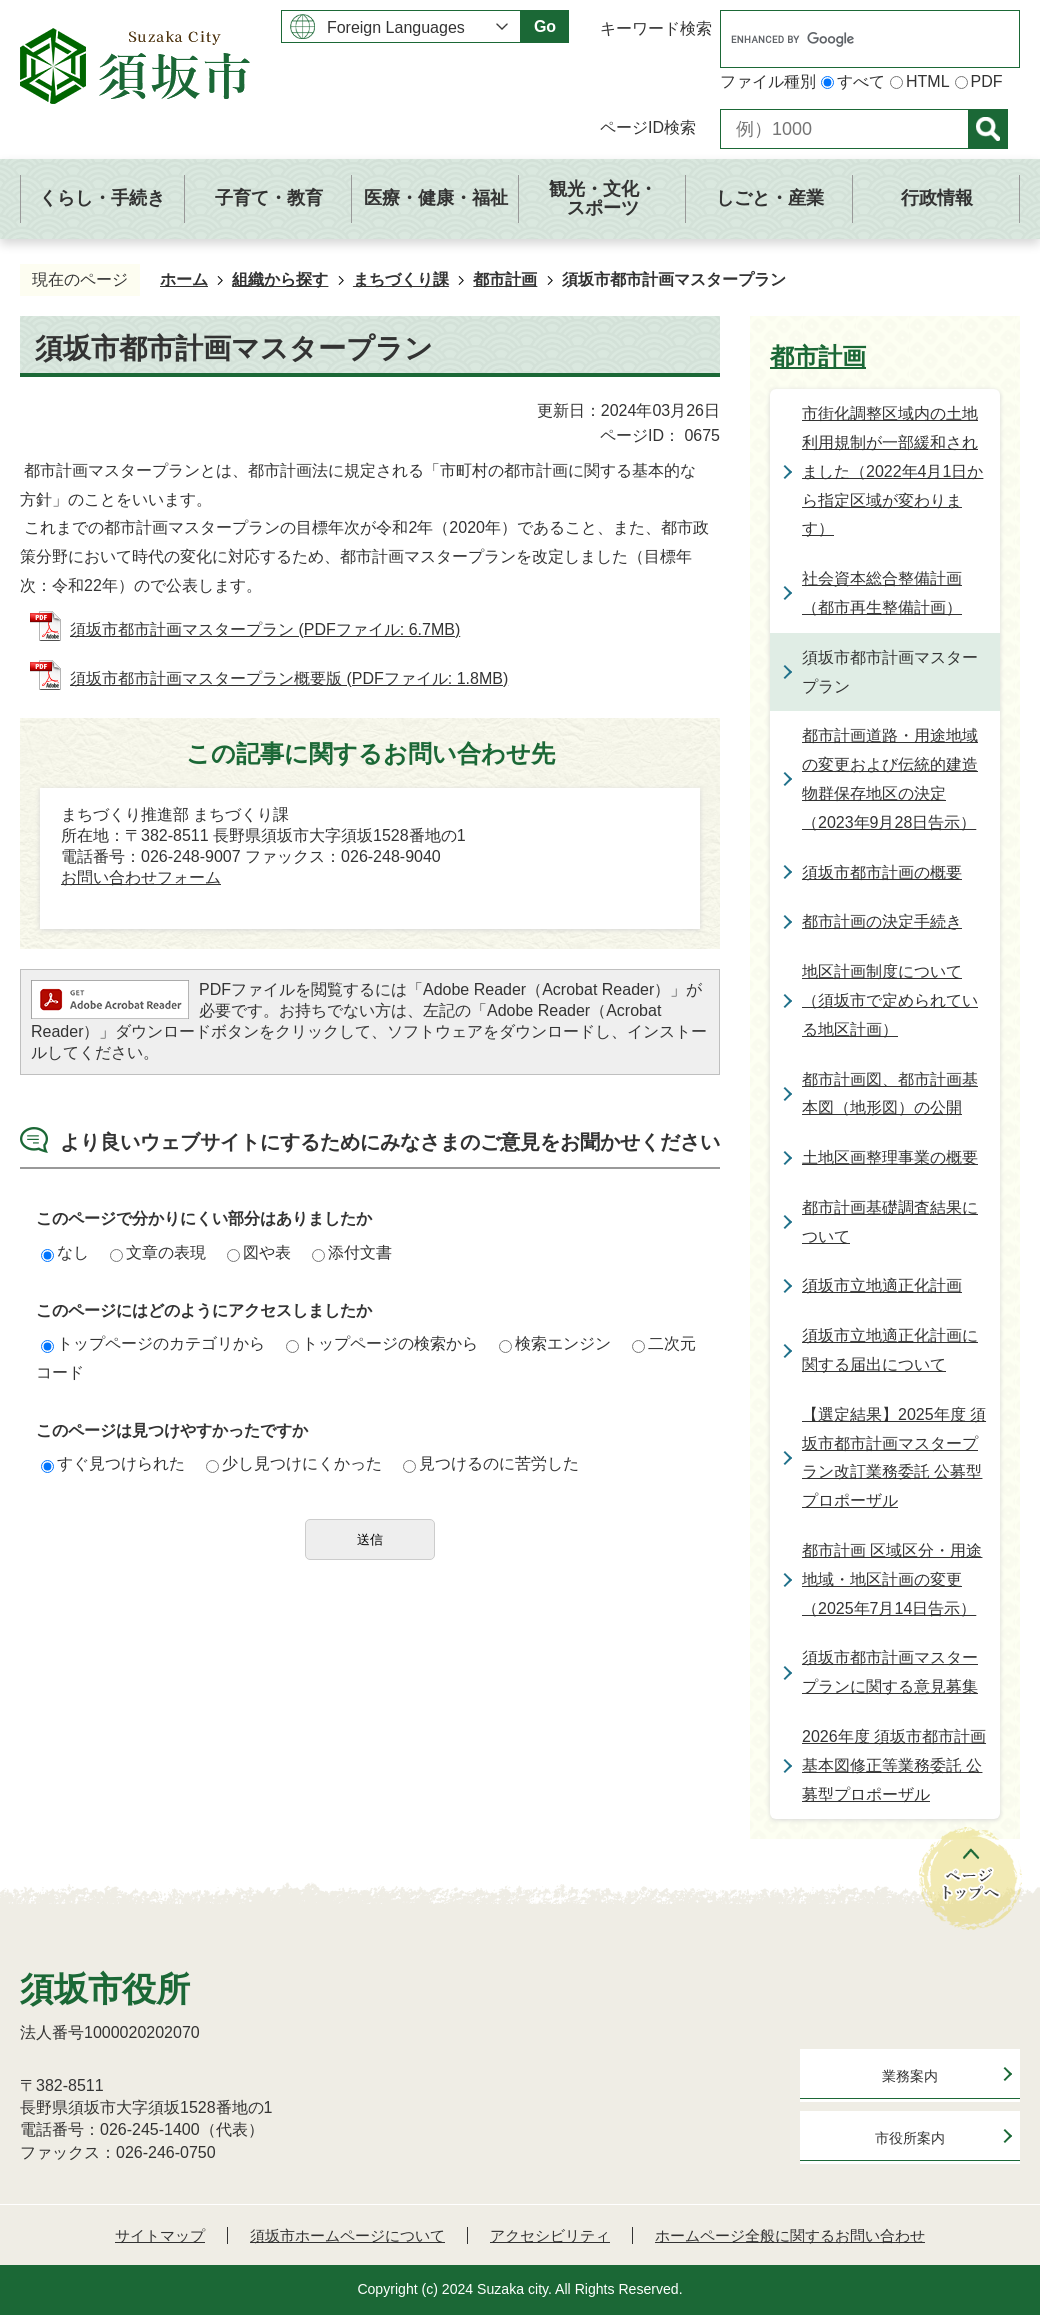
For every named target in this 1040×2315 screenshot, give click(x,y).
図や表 (259, 1252)
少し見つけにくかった (294, 1463)
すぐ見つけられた (113, 1463)
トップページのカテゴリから (153, 1343)
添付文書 (352, 1252)
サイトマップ (160, 2235)
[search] (849, 39)
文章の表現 (158, 1252)
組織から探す (280, 279)
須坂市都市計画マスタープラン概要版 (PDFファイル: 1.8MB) (289, 678)
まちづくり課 (401, 279)
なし (65, 1252)
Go (545, 26)
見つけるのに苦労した (491, 1463)
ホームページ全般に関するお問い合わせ (790, 2235)
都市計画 (505, 279)
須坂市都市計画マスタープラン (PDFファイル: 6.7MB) (265, 629)
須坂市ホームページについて (347, 2235)
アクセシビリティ (550, 2235)
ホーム (184, 279)
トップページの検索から (382, 1343)
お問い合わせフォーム (141, 877)
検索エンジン (555, 1343)
